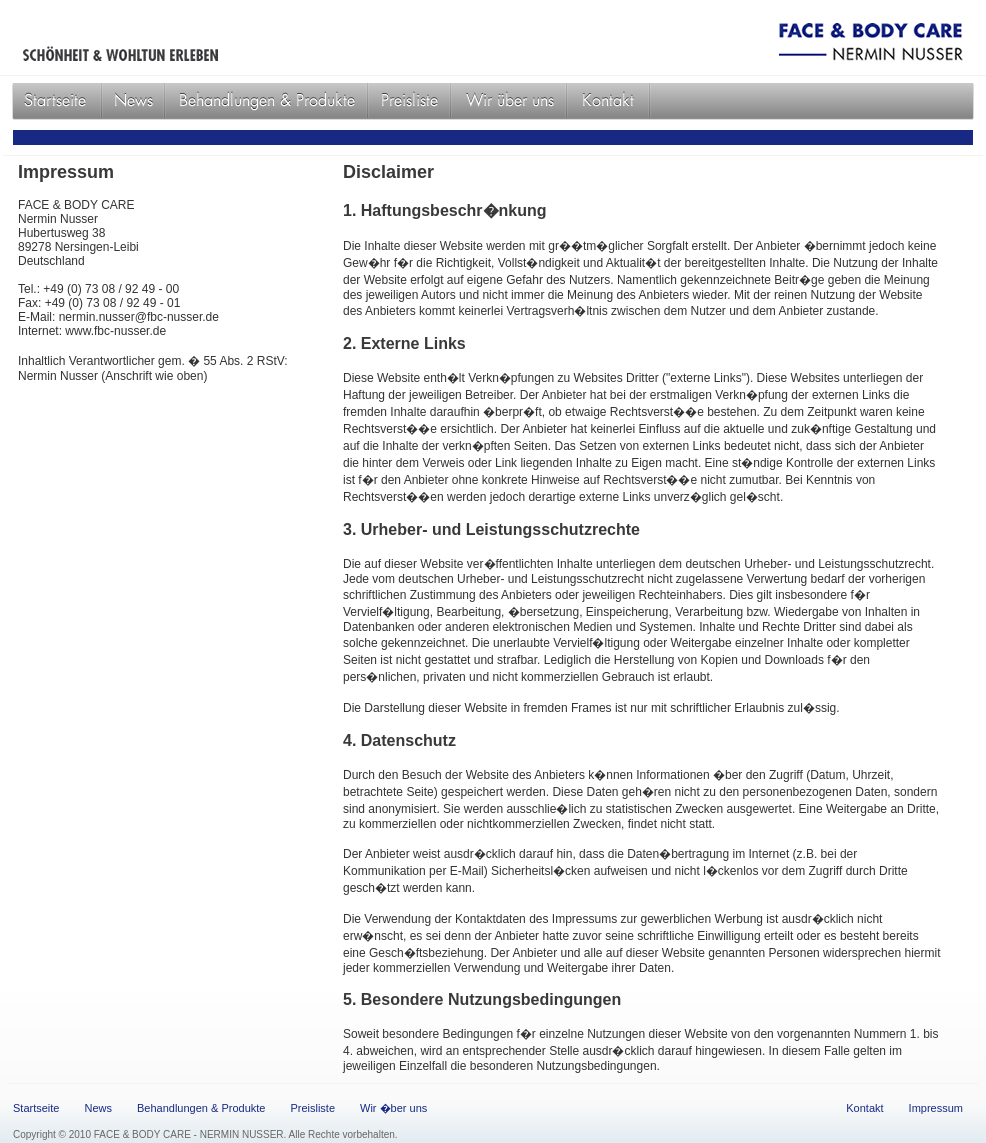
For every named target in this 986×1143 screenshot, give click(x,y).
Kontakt (864, 1108)
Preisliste (312, 1108)
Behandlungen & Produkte (201, 1108)
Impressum (936, 1108)
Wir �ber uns (393, 1108)
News (98, 1108)
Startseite (36, 1108)
